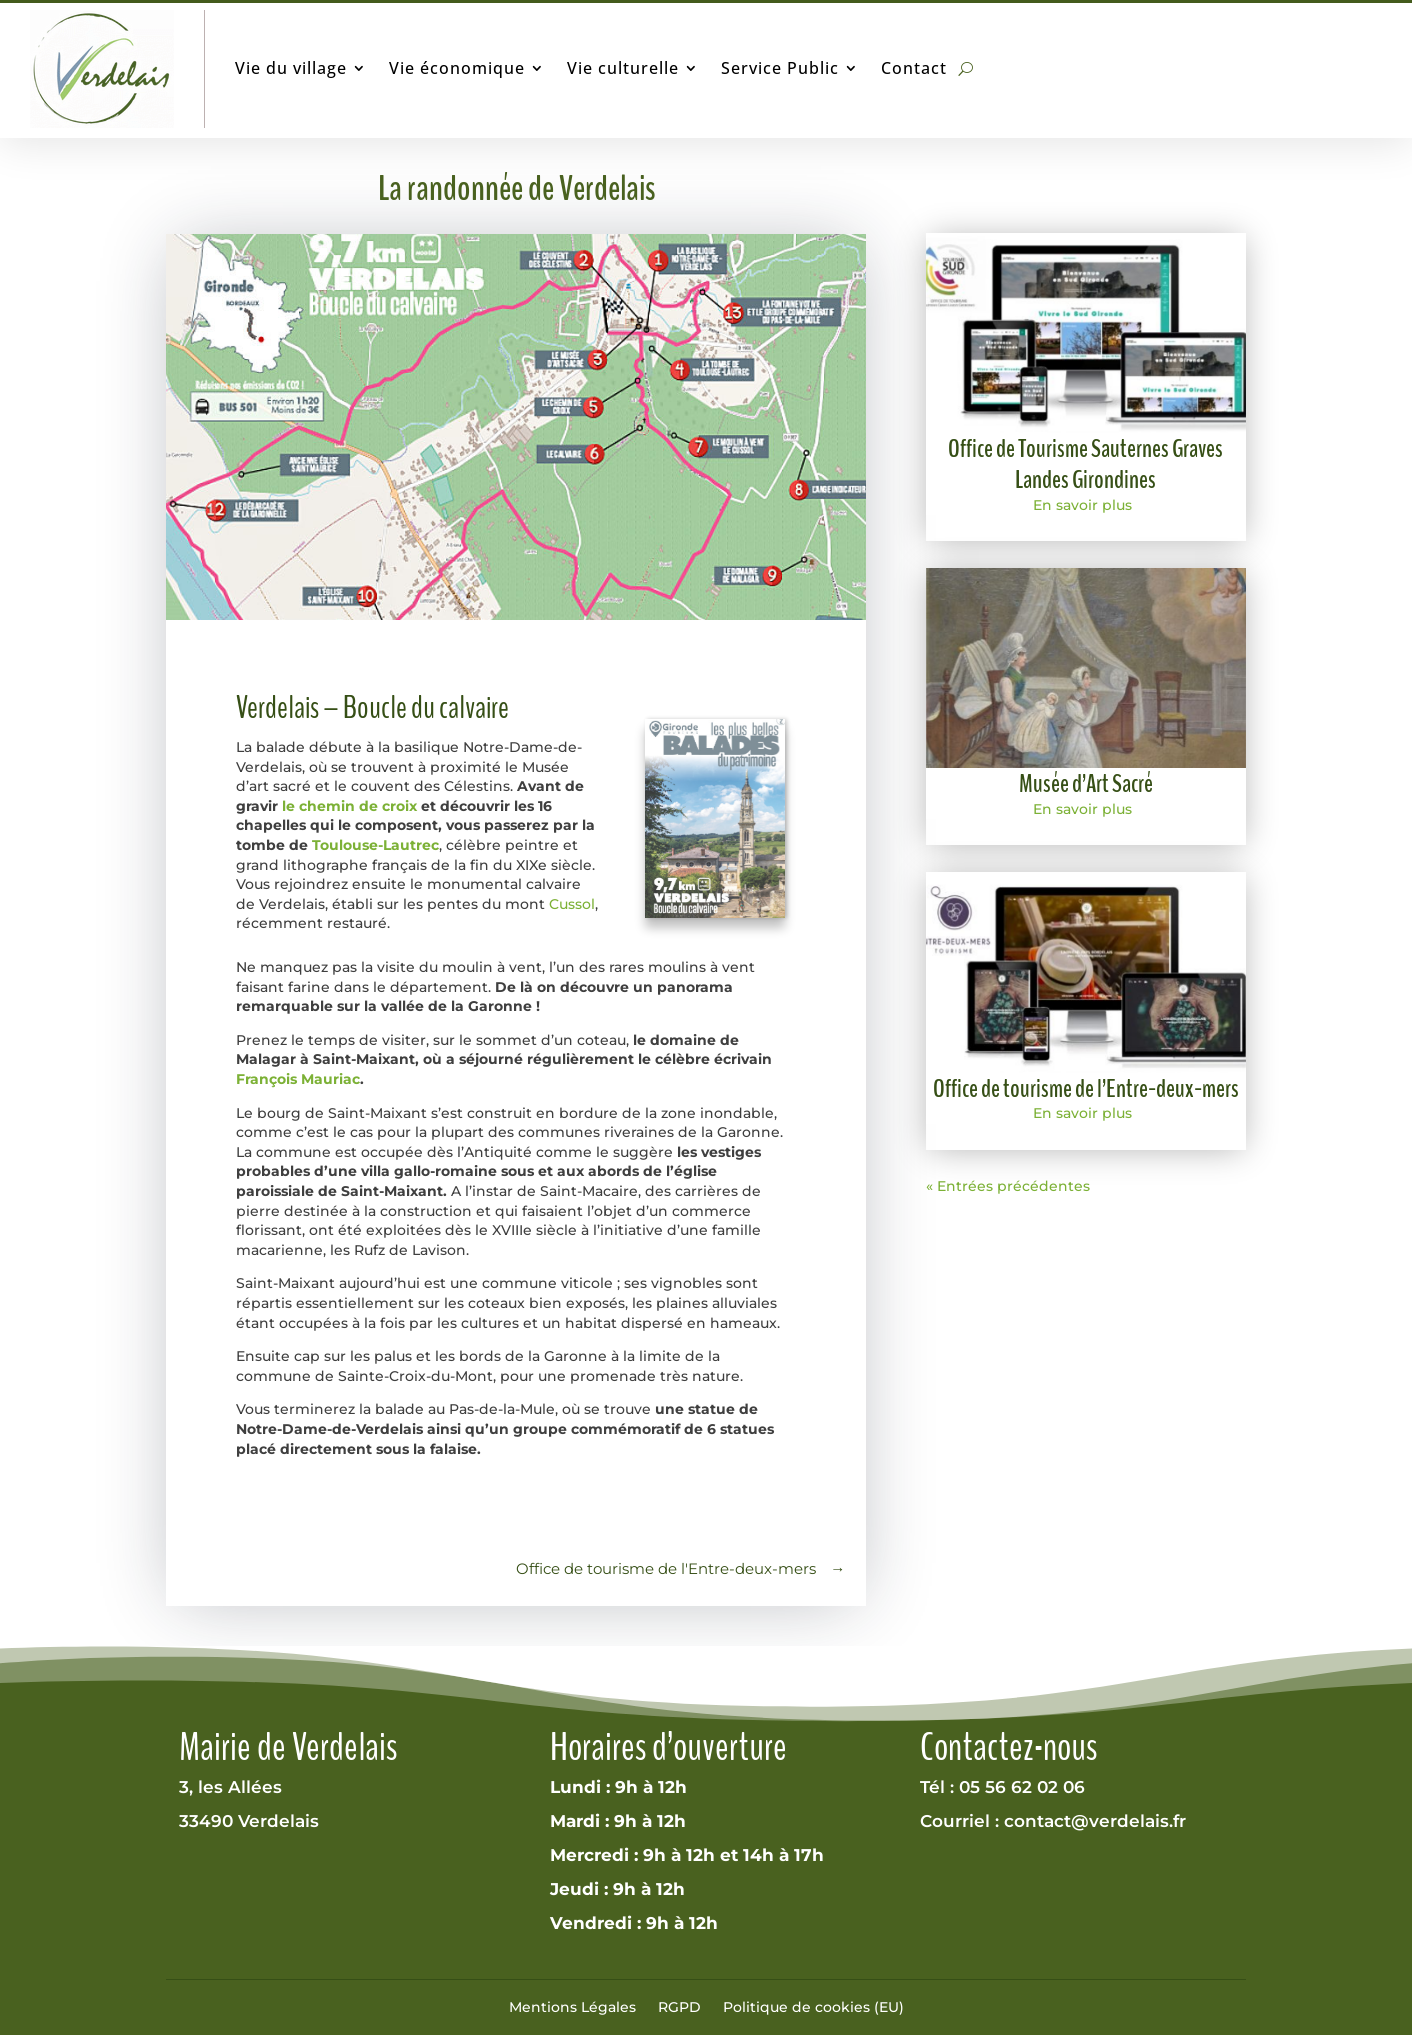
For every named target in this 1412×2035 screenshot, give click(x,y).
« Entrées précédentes (1008, 1186)
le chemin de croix (349, 806)
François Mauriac (298, 1079)
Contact (914, 68)
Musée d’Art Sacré (1086, 783)
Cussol (572, 904)
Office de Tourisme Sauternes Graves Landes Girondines (1085, 464)
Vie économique (457, 68)
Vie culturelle (623, 68)
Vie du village (291, 68)
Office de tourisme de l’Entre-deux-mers (1086, 1088)
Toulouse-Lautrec (375, 845)
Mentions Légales (572, 2007)
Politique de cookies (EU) (813, 2007)
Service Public (780, 68)
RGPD (679, 2007)
